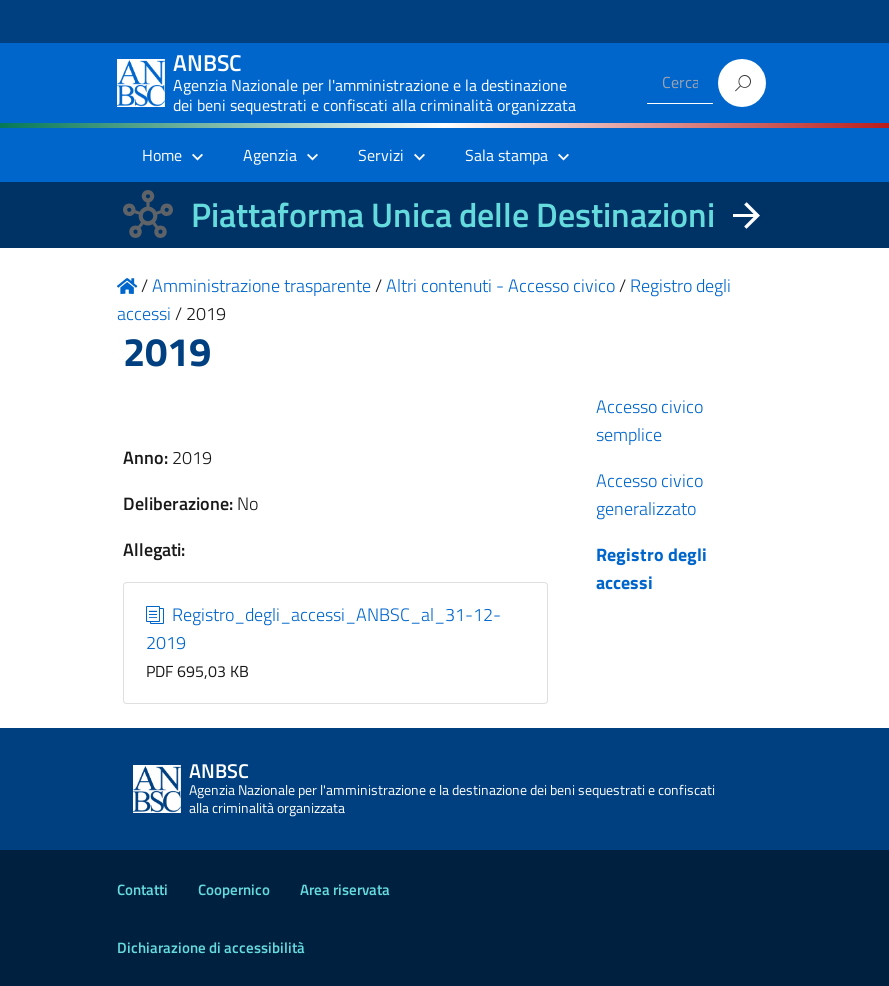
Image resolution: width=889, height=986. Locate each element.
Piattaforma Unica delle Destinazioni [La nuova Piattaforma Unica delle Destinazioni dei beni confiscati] (453, 214)
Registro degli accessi (651, 568)
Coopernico (234, 889)
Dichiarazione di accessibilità (211, 947)
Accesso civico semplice (649, 420)
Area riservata (345, 889)
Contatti (142, 889)
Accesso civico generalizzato (649, 494)
